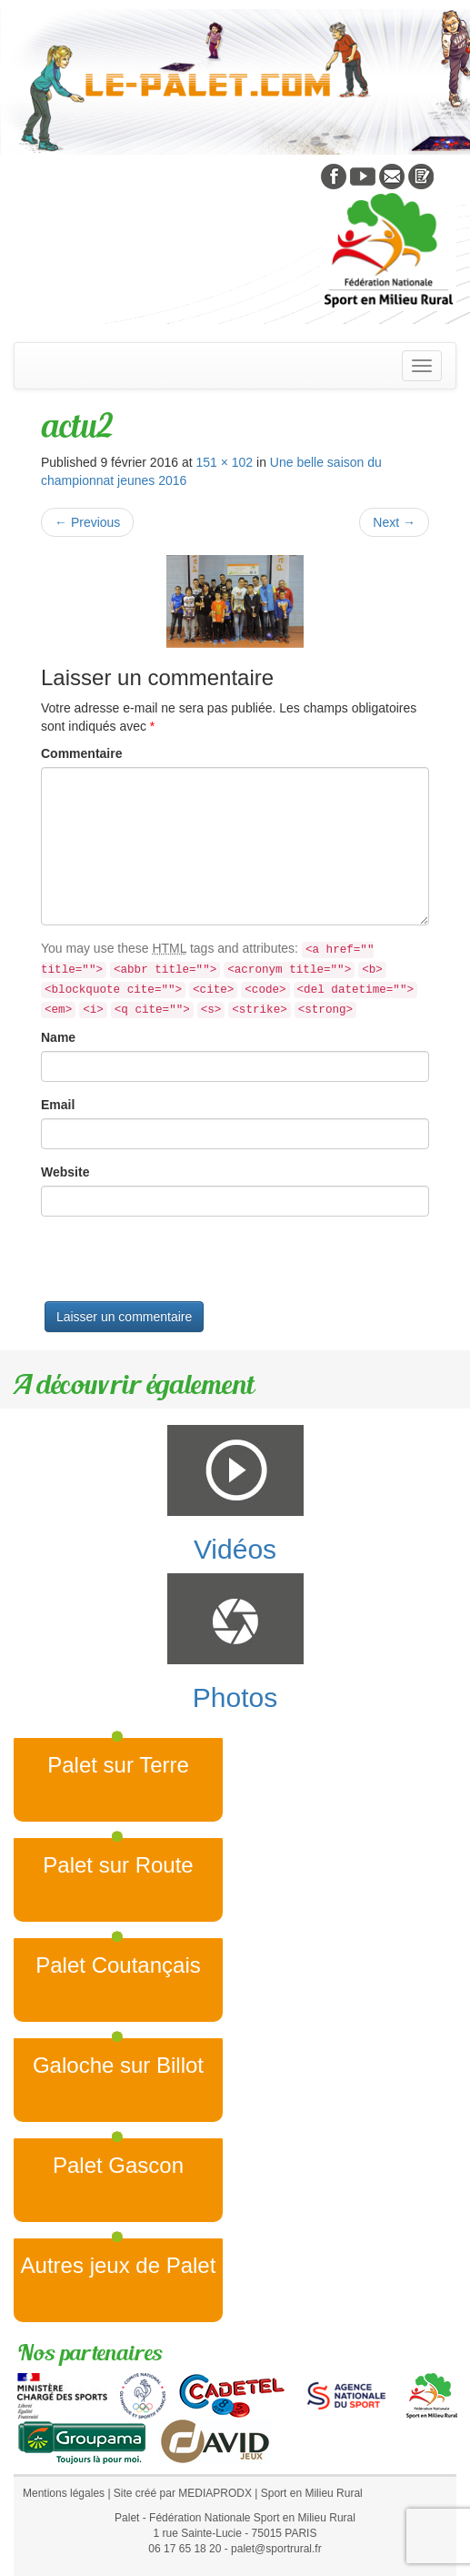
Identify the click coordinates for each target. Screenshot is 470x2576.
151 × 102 (224, 462)
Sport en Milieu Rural (312, 2493)
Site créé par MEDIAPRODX (183, 2493)
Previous (87, 522)
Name (58, 1037)
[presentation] (179, 1265)
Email (58, 1104)
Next (394, 522)
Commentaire (81, 753)
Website (65, 1172)
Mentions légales (64, 2493)
